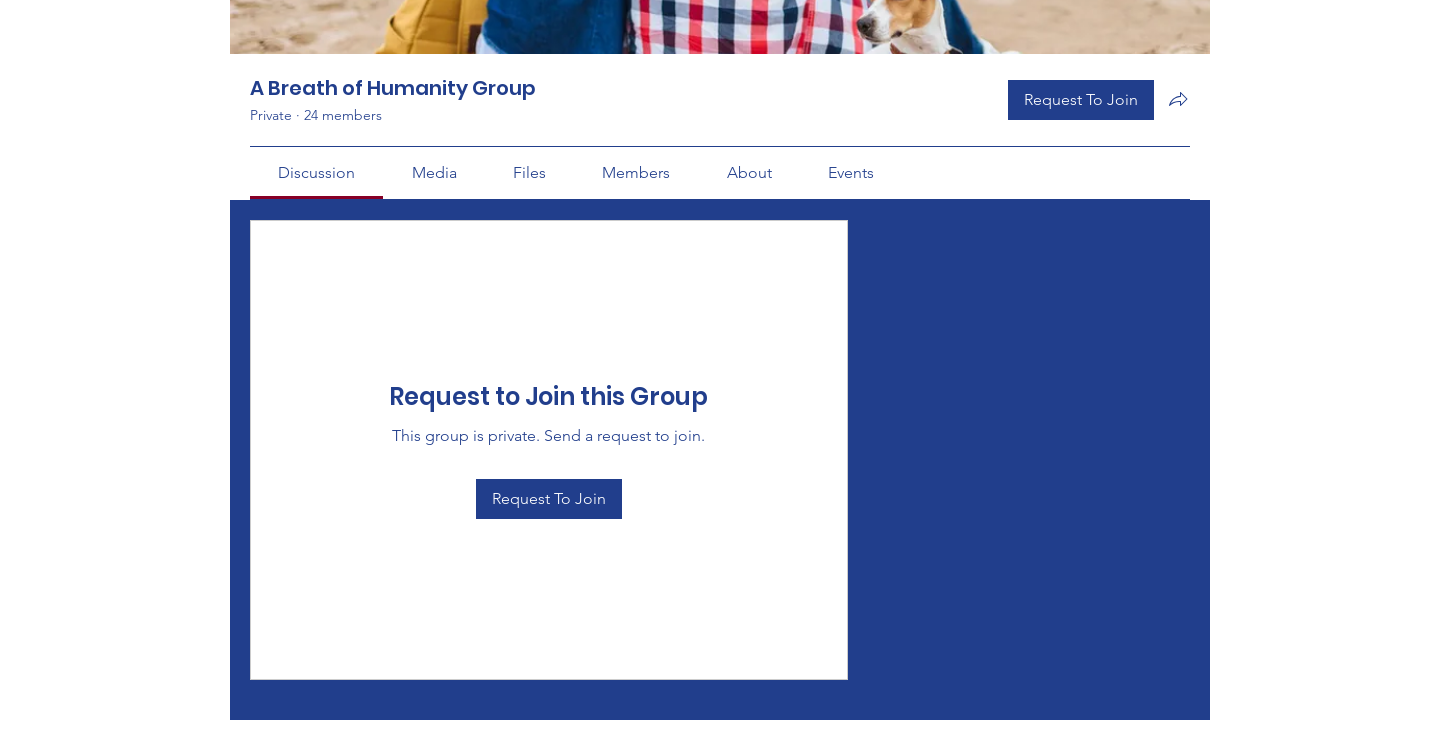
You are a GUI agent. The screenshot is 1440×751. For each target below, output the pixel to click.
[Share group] (1178, 99)
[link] (316, 172)
